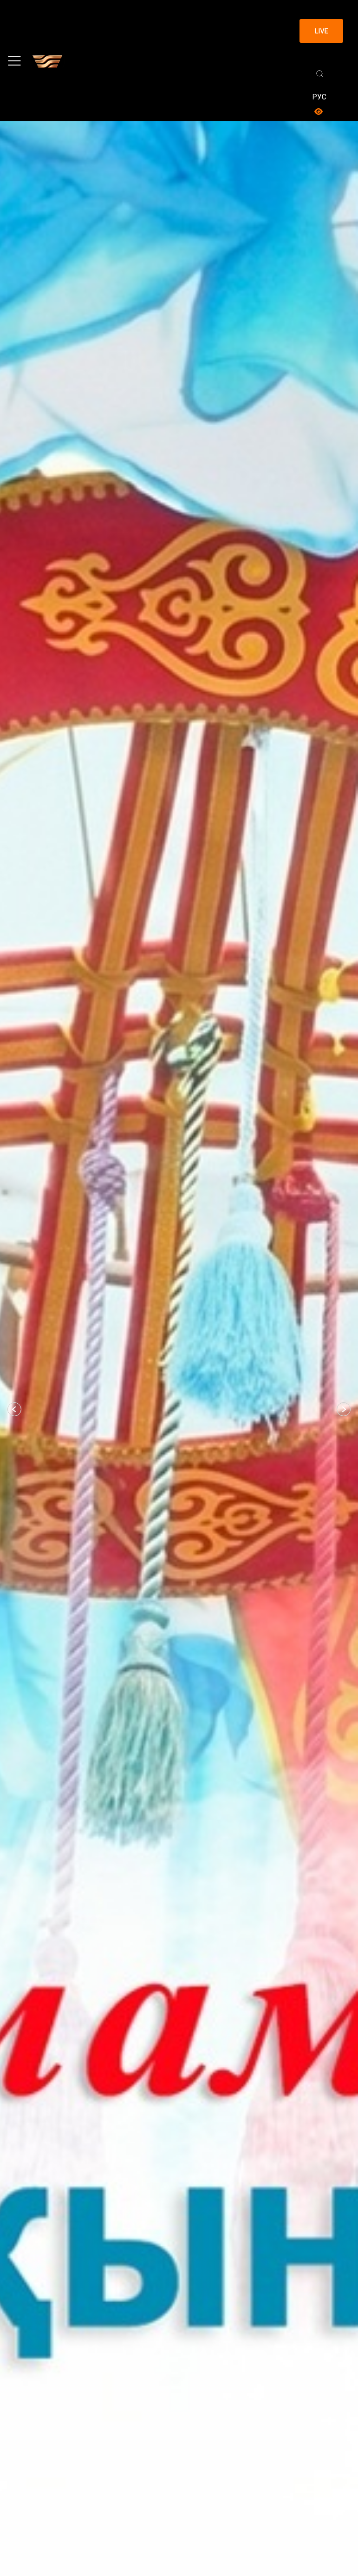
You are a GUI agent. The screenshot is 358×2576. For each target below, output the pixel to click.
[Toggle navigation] (14, 61)
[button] (14, 1409)
